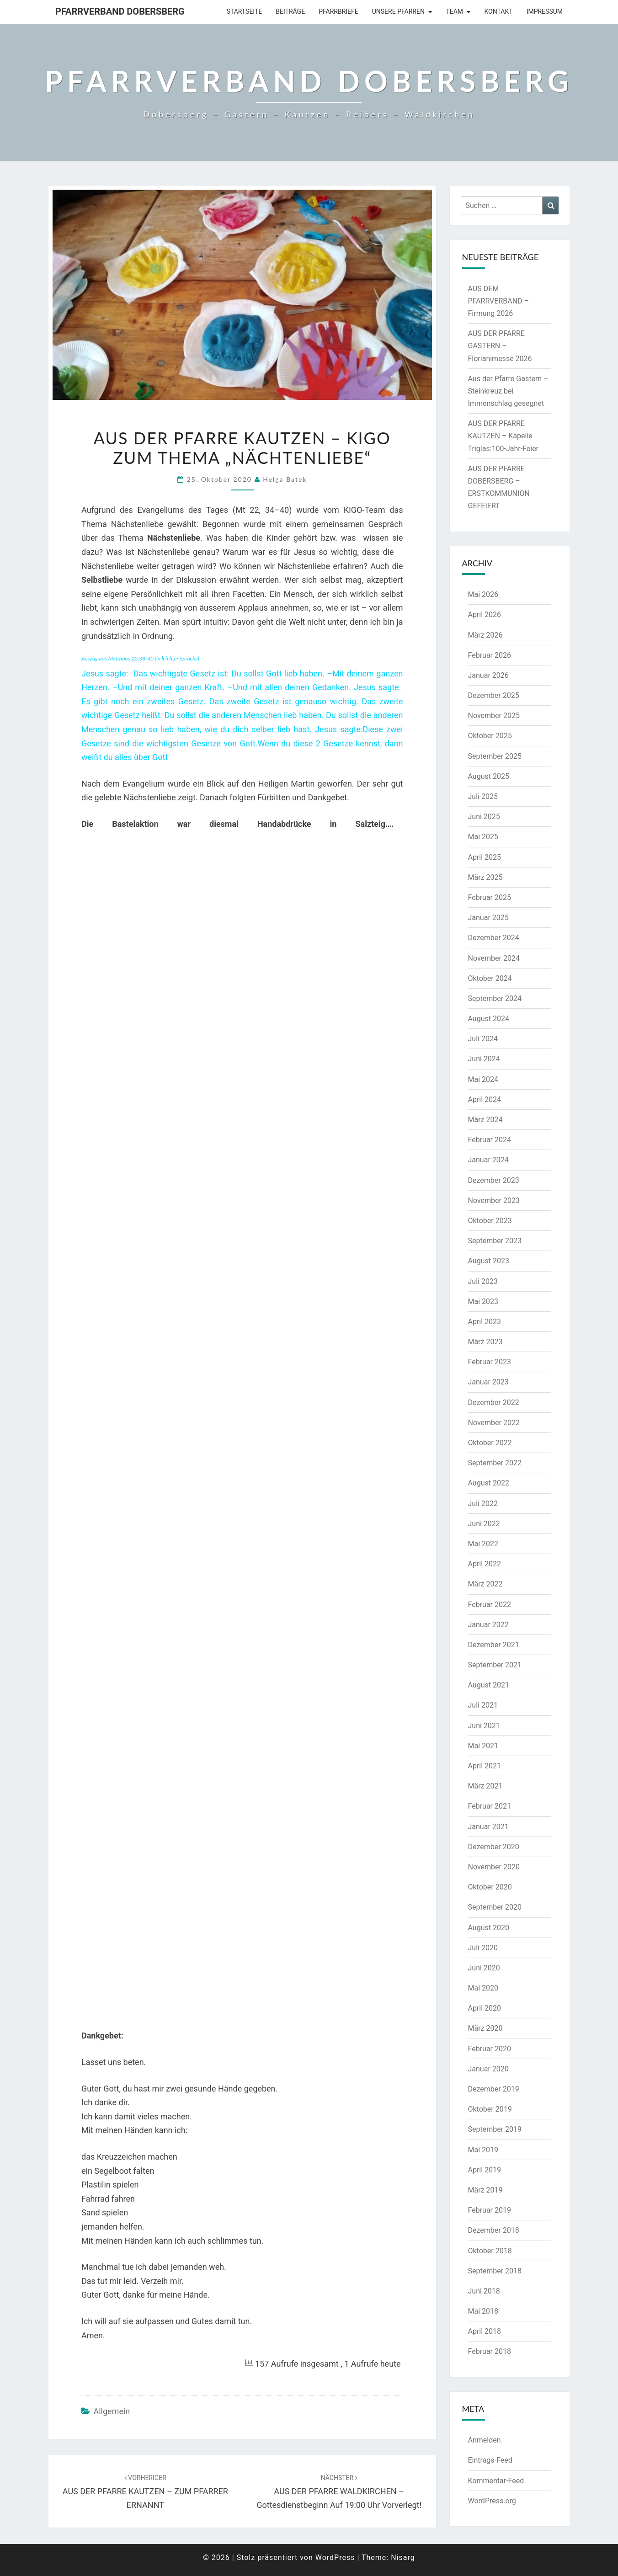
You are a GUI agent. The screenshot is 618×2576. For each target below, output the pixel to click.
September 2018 (495, 2271)
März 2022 (485, 1584)
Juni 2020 (484, 1968)
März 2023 (485, 1341)
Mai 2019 (483, 2149)
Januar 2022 (488, 1624)
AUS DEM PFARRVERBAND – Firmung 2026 (498, 301)
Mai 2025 (483, 836)
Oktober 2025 (490, 735)
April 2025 (484, 857)
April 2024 (484, 1099)
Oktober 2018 (490, 2250)
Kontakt (499, 11)
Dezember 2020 (493, 1846)
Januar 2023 (488, 1382)
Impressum (545, 11)
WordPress (335, 2557)
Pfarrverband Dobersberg (120, 11)
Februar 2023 (489, 1361)
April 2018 (484, 2331)
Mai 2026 (483, 594)
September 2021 (495, 1665)
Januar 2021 (488, 1826)
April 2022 (484, 1563)
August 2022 (488, 1483)
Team (454, 11)
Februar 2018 (489, 2351)
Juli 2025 (483, 796)
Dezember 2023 (493, 1180)
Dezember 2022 (493, 1402)
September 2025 (495, 756)
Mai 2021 (483, 1745)
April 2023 (484, 1321)
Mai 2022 (483, 1543)
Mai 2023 (483, 1301)
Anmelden (484, 2440)
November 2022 (494, 1422)
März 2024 (485, 1119)
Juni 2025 (484, 816)
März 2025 (485, 877)
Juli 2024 (483, 1038)
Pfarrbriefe (338, 11)
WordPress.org (492, 2500)
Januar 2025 (488, 917)
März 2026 (485, 635)
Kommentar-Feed (496, 2480)
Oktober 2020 (490, 1887)
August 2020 (488, 1927)
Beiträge (290, 11)
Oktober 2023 (490, 1220)
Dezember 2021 (493, 1644)
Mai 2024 (483, 1079)
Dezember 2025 (493, 695)
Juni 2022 (484, 1523)
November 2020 (494, 1867)
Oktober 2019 (490, 2109)
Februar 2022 (489, 1604)
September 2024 (495, 998)
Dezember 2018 (493, 2230)
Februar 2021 (489, 1806)
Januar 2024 (488, 1159)
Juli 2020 (483, 1947)
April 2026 (484, 614)
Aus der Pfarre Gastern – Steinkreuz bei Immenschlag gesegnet (508, 391)
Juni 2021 (484, 1725)
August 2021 (488, 1685)
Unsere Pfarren (398, 11)
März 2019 (485, 2190)
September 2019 (495, 2129)
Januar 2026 (488, 675)
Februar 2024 (489, 1139)
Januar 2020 (488, 2069)
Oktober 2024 (490, 978)
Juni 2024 (484, 1058)
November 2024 (494, 958)
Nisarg (403, 2557)
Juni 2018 (484, 2291)
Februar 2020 (489, 2048)
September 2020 (495, 1907)
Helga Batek (285, 479)
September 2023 (495, 1240)
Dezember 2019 (493, 2089)
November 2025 (494, 715)
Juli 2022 (483, 1503)
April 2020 (484, 2008)
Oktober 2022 (490, 1442)
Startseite (244, 11)
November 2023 (494, 1200)
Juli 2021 (483, 1705)
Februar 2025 (489, 897)
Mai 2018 (483, 2311)
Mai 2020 (483, 1988)
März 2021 (485, 1786)
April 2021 (484, 1766)
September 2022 (495, 1462)
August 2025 (488, 776)
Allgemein (111, 2411)
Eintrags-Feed (490, 2460)
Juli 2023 (483, 1281)
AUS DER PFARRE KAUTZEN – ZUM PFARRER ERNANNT (145, 2492)
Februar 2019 (489, 2210)
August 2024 (488, 1018)
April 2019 (484, 2170)
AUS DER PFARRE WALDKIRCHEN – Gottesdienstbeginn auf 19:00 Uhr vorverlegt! (338, 2492)
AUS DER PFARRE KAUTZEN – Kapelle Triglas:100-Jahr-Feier (503, 435)
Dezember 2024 (493, 937)
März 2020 (485, 2028)
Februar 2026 (489, 655)
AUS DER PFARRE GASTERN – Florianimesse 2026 (500, 345)
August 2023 (488, 1260)
